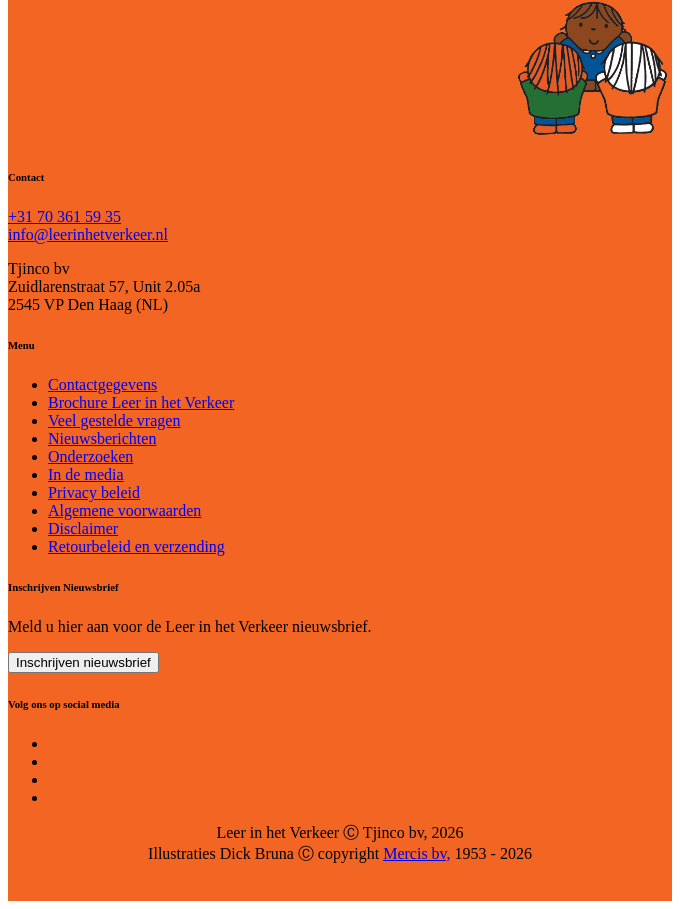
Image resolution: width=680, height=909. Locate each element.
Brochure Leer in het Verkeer (141, 402)
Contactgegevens (102, 384)
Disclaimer (83, 528)
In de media (86, 474)
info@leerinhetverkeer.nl (88, 234)
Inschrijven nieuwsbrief (83, 662)
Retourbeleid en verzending (136, 546)
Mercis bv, (416, 853)
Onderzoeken (90, 456)
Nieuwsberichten (102, 438)
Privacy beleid (94, 492)
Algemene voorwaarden (124, 510)
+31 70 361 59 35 (64, 216)
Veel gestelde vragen (114, 420)
